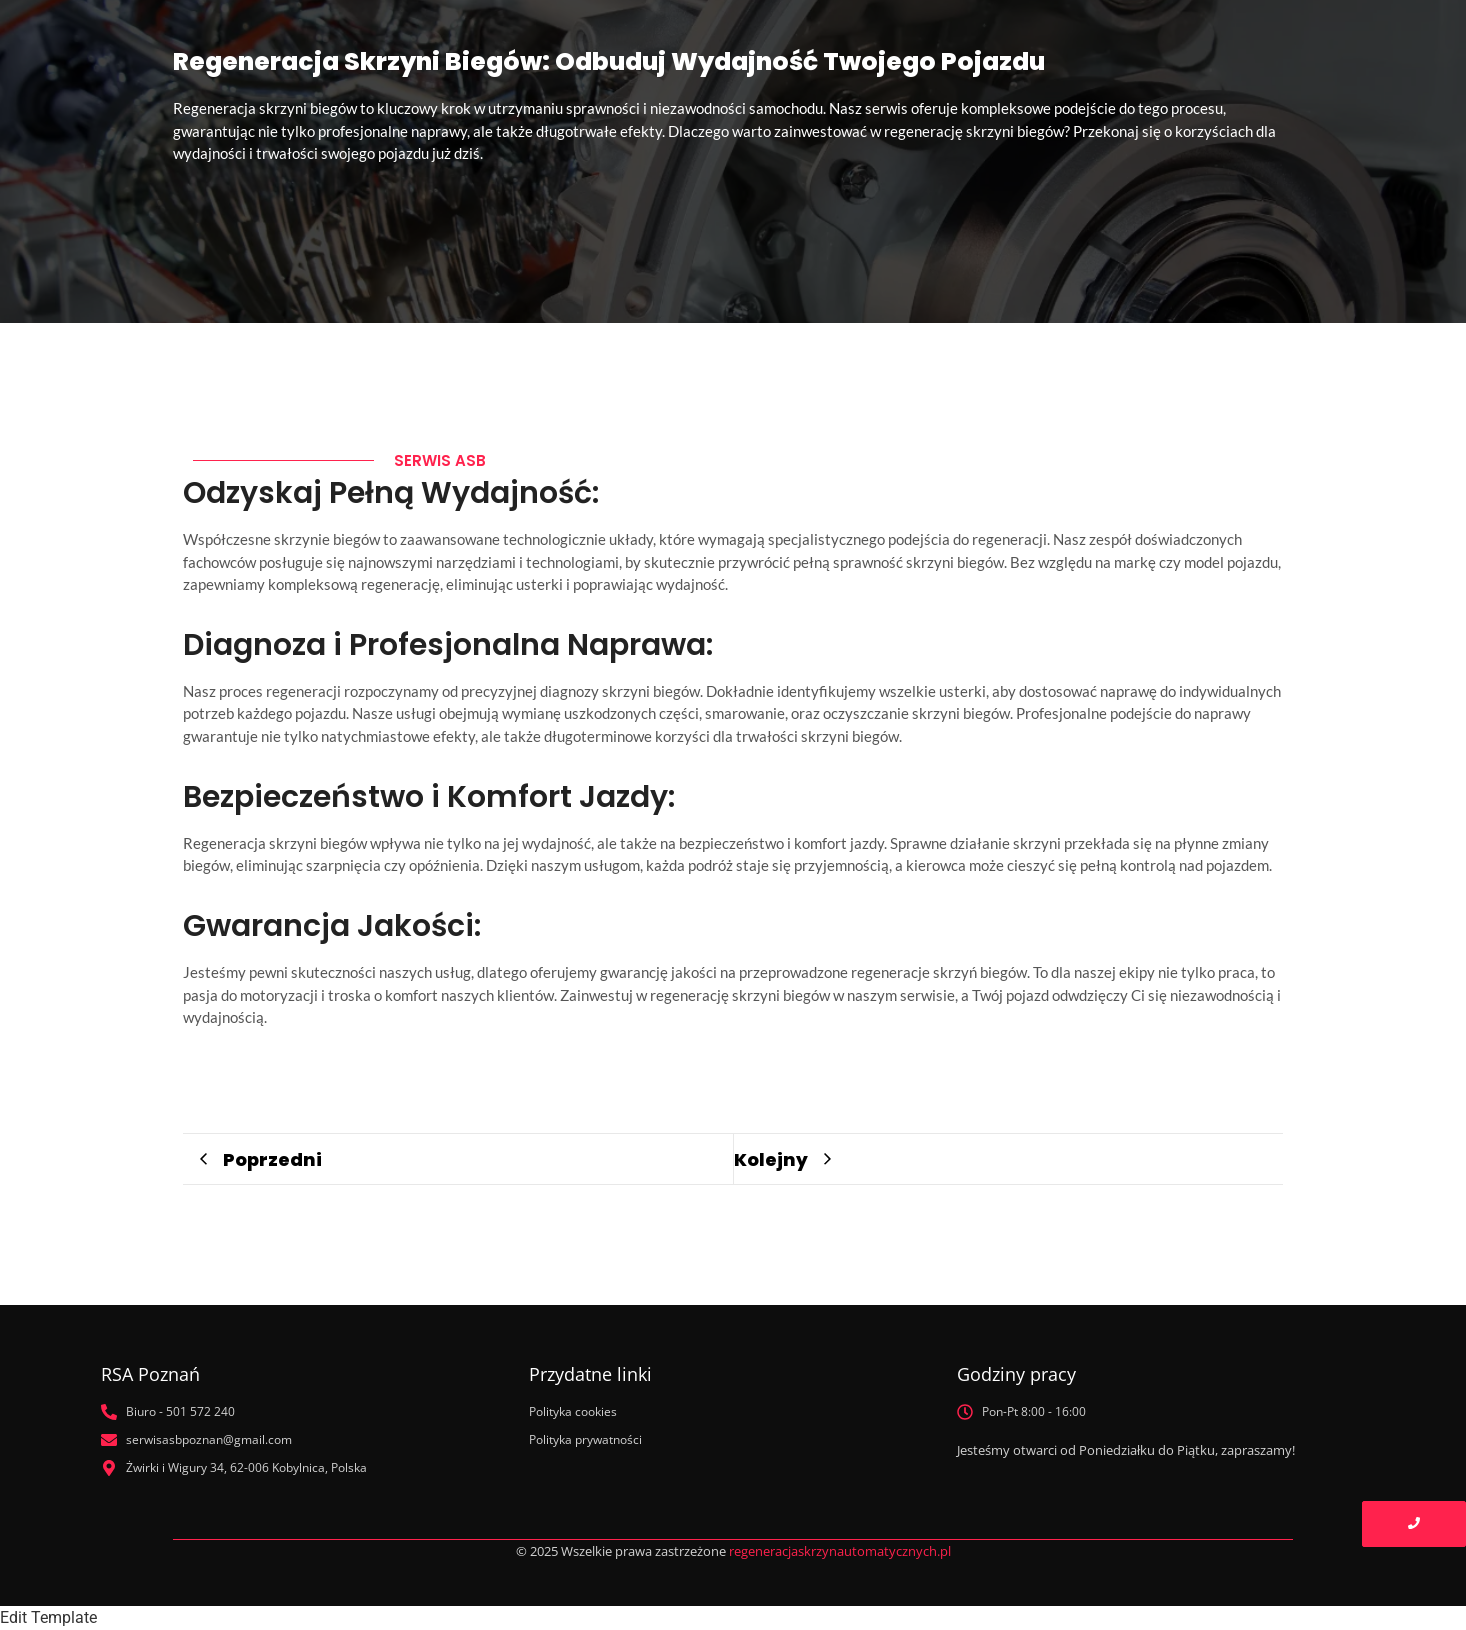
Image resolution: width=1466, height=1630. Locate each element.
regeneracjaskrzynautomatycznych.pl (840, 1551)
